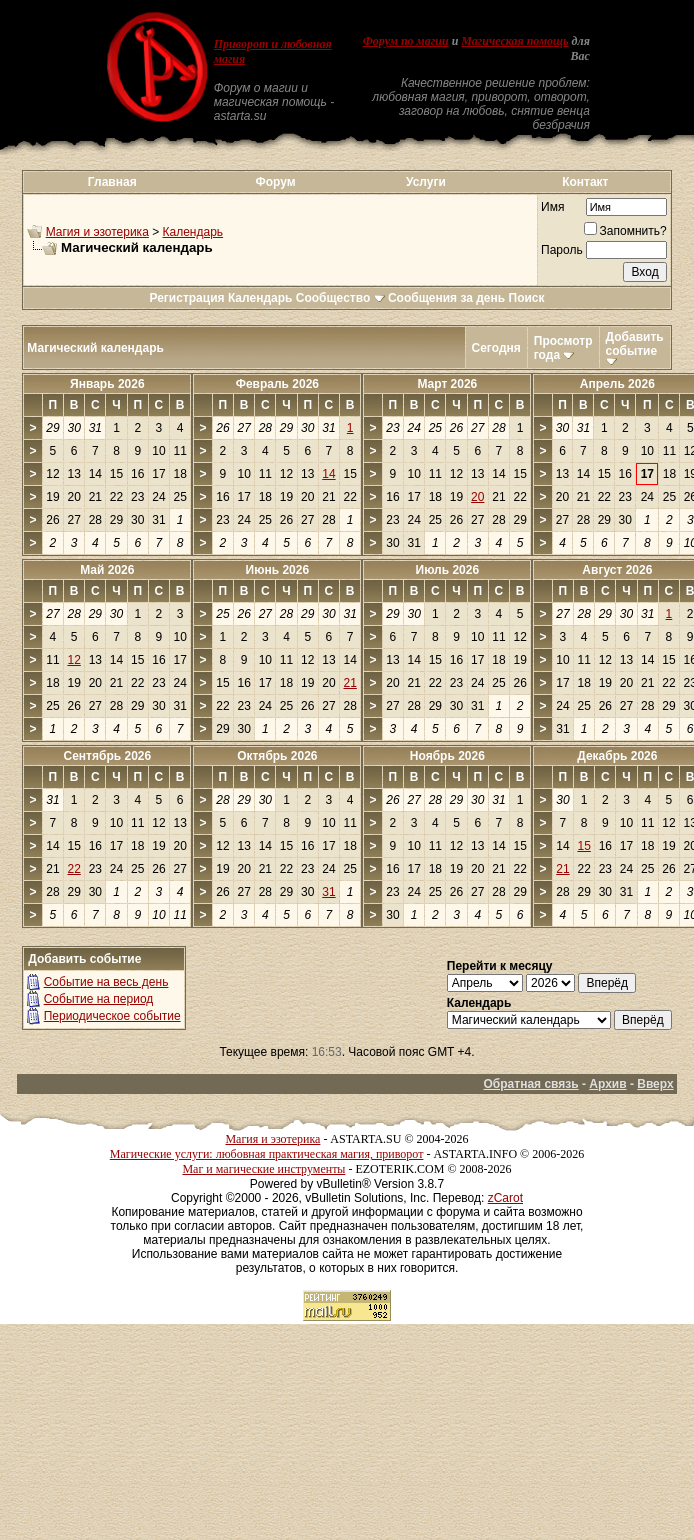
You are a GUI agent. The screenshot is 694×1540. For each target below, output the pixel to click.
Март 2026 (447, 384)
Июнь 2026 (278, 570)
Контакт (585, 182)
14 (328, 474)
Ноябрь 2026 (447, 756)
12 (73, 660)
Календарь (193, 232)
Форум (275, 182)
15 (583, 846)
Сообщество (340, 298)
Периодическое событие (112, 1016)
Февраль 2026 (277, 384)
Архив (607, 1084)
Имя (552, 207)
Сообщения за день (446, 298)
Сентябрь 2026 (108, 756)
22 (73, 869)
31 (328, 892)
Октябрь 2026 (277, 756)
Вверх (655, 1084)
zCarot (505, 1198)
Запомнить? (625, 231)
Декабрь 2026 (617, 756)
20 (477, 497)
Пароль (562, 250)
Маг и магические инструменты (263, 1169)
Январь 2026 (107, 384)
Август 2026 (617, 570)
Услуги (426, 182)
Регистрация (186, 298)
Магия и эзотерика (97, 232)
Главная (112, 182)
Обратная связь (531, 1084)
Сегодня (496, 348)
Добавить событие (635, 344)
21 (350, 683)
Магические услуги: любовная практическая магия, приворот (267, 1154)
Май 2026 (107, 570)
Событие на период (99, 999)
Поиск (527, 298)
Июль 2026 (448, 570)
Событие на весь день (106, 982)
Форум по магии (406, 41)
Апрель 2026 (617, 384)
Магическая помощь (514, 41)
